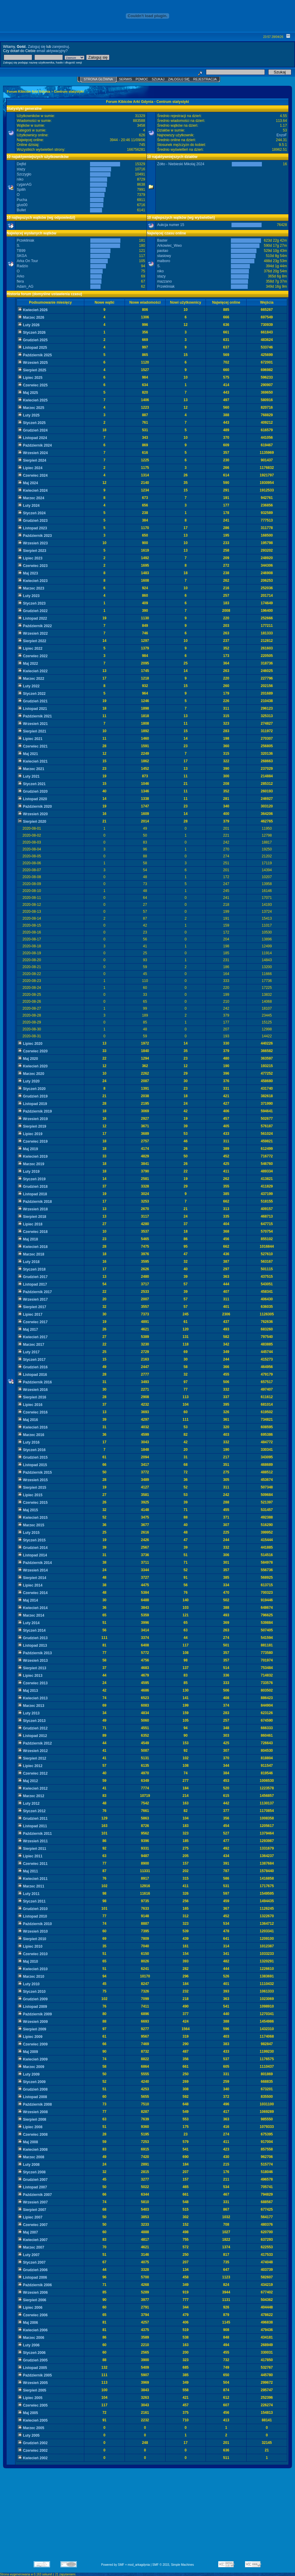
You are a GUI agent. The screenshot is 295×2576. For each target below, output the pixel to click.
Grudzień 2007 (33, 2180)
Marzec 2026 (31, 317)
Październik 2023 (35, 536)
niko (20, 179)
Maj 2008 (28, 2142)
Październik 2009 (35, 2014)
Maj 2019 (28, 1149)
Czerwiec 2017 (33, 1322)
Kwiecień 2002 (33, 2458)
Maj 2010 (28, 1961)
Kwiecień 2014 (33, 1608)
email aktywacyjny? (51, 51)
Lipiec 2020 (30, 1044)
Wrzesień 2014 (33, 1570)
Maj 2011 (28, 1871)
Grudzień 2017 (33, 1277)
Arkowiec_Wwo (169, 245)
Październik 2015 (35, 1472)
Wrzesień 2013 (33, 1660)
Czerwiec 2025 (33, 385)
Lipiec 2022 (30, 648)
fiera (20, 281)
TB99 (21, 251)
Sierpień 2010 (32, 1939)
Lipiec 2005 (30, 2398)
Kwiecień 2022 (33, 671)
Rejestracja (205, 79)
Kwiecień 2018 (33, 1247)
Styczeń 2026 (32, 332)
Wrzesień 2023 (33, 543)
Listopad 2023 (32, 528)
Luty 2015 (29, 1533)
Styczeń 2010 (32, 1991)
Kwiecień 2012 (33, 1788)
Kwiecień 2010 (33, 1969)
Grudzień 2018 (33, 1186)
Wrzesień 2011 (33, 1841)
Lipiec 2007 (30, 2217)
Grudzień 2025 (33, 340)
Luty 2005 (29, 2435)
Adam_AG (25, 286)
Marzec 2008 (31, 2157)
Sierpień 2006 (32, 2300)
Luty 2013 (29, 1713)
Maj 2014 (28, 1600)
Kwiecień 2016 (33, 1427)
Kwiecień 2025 (33, 400)
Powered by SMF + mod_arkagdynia (125, 2564)
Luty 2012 (29, 1803)
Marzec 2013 (31, 1706)
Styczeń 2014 (32, 1630)
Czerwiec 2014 (33, 1593)
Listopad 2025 (32, 347)
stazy (21, 169)
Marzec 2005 (31, 2428)
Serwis (125, 79)
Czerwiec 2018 (33, 1232)
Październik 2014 (35, 1563)
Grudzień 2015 (33, 1457)
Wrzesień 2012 (33, 1751)
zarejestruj (60, 47)
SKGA (22, 256)
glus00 (22, 205)
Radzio (22, 266)
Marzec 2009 (31, 2067)
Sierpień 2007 (32, 2210)
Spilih (21, 189)
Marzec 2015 (31, 1525)
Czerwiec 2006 (33, 2315)
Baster (162, 240)
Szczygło (24, 174)
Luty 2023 (29, 596)
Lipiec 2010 (30, 1946)
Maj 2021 (28, 754)
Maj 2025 (28, 393)
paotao (162, 251)
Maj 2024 (28, 483)
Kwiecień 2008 (33, 2149)
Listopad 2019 (32, 1104)
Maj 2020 (28, 1059)
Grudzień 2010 (33, 1909)
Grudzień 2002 (33, 2443)
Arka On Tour (27, 261)
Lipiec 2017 (30, 1314)
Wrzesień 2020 (33, 814)
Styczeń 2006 (32, 2353)
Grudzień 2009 (33, 1999)
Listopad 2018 (32, 1194)
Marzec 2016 (31, 1435)
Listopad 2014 (32, 1555)
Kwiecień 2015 (33, 1518)
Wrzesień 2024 (33, 453)
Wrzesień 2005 (33, 2383)
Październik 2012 (35, 1743)
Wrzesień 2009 (33, 2022)
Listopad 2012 (32, 1736)
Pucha (22, 200)
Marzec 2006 (31, 2338)
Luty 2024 (29, 505)
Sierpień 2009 (32, 2029)
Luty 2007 (29, 2255)
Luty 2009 (29, 2074)
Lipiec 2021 (30, 739)
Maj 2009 (28, 2052)
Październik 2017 (35, 1292)
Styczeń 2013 (32, 1721)
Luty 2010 (29, 1984)
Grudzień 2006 (33, 2270)
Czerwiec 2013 (33, 1683)
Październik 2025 (35, 355)
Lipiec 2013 (30, 1675)
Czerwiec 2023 (33, 566)
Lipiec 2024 (30, 468)
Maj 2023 (28, 573)
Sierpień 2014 (32, 1578)
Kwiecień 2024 (33, 490)
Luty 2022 (29, 686)
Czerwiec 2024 (33, 475)
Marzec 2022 (31, 679)
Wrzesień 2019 (33, 1119)
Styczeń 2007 (32, 2262)
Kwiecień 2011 (33, 1879)
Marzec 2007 (31, 2247)
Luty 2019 (29, 1171)
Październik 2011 (35, 1833)
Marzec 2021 (31, 769)
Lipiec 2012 (30, 1766)
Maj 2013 (28, 1691)
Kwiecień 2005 (33, 2420)
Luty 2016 (29, 1442)
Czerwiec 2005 (33, 2405)
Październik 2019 (35, 1111)
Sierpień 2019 (32, 1126)
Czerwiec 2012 (33, 1773)
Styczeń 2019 (32, 1179)
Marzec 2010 (31, 1976)
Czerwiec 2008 (33, 2134)
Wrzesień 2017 (33, 1299)
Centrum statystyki (69, 91)
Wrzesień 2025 (33, 363)
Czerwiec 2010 (33, 1954)
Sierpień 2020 (32, 821)
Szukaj (158, 79)
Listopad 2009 (32, 2007)
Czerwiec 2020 (33, 1051)
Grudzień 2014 (33, 1548)
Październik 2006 (35, 2285)
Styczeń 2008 (32, 2172)
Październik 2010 (35, 1924)
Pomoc (141, 79)
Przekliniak (25, 240)
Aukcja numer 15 (170, 225)
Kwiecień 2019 (33, 1156)
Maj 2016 (28, 1420)
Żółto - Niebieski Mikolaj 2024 (180, 164)
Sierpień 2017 (32, 1307)
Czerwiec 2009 (33, 2044)
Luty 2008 (29, 2165)
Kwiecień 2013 (33, 1698)
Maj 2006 (28, 2323)
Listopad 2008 (32, 2097)
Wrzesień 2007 (33, 2202)
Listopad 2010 (32, 1916)
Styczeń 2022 (32, 694)
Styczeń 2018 (32, 1269)
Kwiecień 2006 (33, 2330)
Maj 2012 (28, 1781)
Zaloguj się (36, 47)
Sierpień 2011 (32, 1849)
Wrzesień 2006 (33, 2292)
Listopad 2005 (32, 2368)
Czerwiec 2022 (33, 656)
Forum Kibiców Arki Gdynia (28, 91)
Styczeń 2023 (32, 603)
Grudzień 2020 (33, 791)
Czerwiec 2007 (33, 2225)
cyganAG (24, 184)
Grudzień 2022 (33, 611)
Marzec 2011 (31, 1886)
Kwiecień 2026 (33, 310)
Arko (20, 276)
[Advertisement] (147, 2517)
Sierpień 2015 (32, 1487)
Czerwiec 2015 (33, 1502)
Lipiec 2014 (30, 1585)
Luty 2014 (29, 1623)
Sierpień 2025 (32, 370)
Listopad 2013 (32, 1645)
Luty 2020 (29, 1081)
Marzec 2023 (31, 588)
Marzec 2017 (31, 1344)
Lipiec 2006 (30, 2307)
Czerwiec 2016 (33, 1412)
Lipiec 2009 (30, 2037)
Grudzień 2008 (33, 2089)
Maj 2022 (28, 663)
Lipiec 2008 (30, 2127)
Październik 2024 (35, 445)
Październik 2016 (35, 1382)
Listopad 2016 (32, 1375)
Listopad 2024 (32, 438)
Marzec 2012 (31, 1796)
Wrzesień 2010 (33, 1931)
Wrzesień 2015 (33, 1480)
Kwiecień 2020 (33, 1066)
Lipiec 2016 (30, 1405)
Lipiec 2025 (30, 378)
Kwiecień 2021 (33, 761)
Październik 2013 (35, 1653)
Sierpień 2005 (32, 2390)
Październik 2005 (35, 2375)
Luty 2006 (29, 2345)
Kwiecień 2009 (33, 2059)
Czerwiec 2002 (33, 2450)
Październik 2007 (35, 2195)
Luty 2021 (29, 776)
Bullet (21, 210)
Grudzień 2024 (33, 430)
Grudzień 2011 (33, 1818)
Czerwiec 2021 (33, 746)
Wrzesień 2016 (33, 1390)
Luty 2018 (29, 1262)
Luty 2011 (29, 1894)
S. (18, 245)
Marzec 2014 (31, 1615)
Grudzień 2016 (33, 1367)
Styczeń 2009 (32, 2082)
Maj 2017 (28, 1329)
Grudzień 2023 (33, 521)
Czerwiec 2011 (33, 1864)
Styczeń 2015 (32, 1540)
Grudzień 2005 (33, 2360)
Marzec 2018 (31, 1254)
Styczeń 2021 (32, 784)
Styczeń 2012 (32, 1811)
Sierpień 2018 (32, 1217)
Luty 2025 (29, 415)
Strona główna (98, 79)
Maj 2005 (28, 2413)
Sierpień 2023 (32, 551)
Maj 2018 (28, 1239)
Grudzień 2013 (33, 1638)
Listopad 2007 (32, 2187)
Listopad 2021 (32, 709)
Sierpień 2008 (32, 2119)
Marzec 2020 (31, 1074)
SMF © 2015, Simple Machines (173, 2564)
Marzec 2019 (31, 1164)
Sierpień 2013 (32, 1668)
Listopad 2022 (32, 618)
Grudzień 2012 (33, 1728)
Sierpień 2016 (32, 1397)
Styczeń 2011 (32, 1901)
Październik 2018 (35, 1202)
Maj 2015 (28, 1510)
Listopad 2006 (32, 2277)
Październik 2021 (35, 716)
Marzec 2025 (31, 408)
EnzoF (282, 135)
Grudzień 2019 (33, 1096)
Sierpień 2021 (32, 731)
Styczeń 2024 (32, 513)
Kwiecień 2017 (33, 1337)
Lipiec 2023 (30, 558)
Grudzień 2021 (33, 701)
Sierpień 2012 (32, 1758)
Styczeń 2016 (32, 1450)
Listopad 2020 (32, 799)
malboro (163, 261)
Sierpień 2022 (32, 641)
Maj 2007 (28, 2232)
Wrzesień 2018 (33, 1209)
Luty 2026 (29, 325)
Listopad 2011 (32, 1826)
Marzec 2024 (31, 498)
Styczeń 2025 (32, 423)
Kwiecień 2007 (33, 2240)
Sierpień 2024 (32, 460)
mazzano (164, 281)
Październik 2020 (35, 806)
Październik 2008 (35, 2104)
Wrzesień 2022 (33, 633)
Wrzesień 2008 (33, 2112)
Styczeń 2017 (32, 1360)
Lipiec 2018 (30, 1224)
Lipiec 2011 (30, 1856)
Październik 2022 (35, 626)
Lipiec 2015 (30, 1495)
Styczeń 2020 (32, 1089)
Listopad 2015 (32, 1465)
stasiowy (164, 256)
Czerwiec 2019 (33, 1141)
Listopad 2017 (32, 1284)
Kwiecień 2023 (33, 581)
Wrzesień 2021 (33, 724)
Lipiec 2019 (30, 1134)
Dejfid (21, 164)
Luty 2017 (29, 1352)
